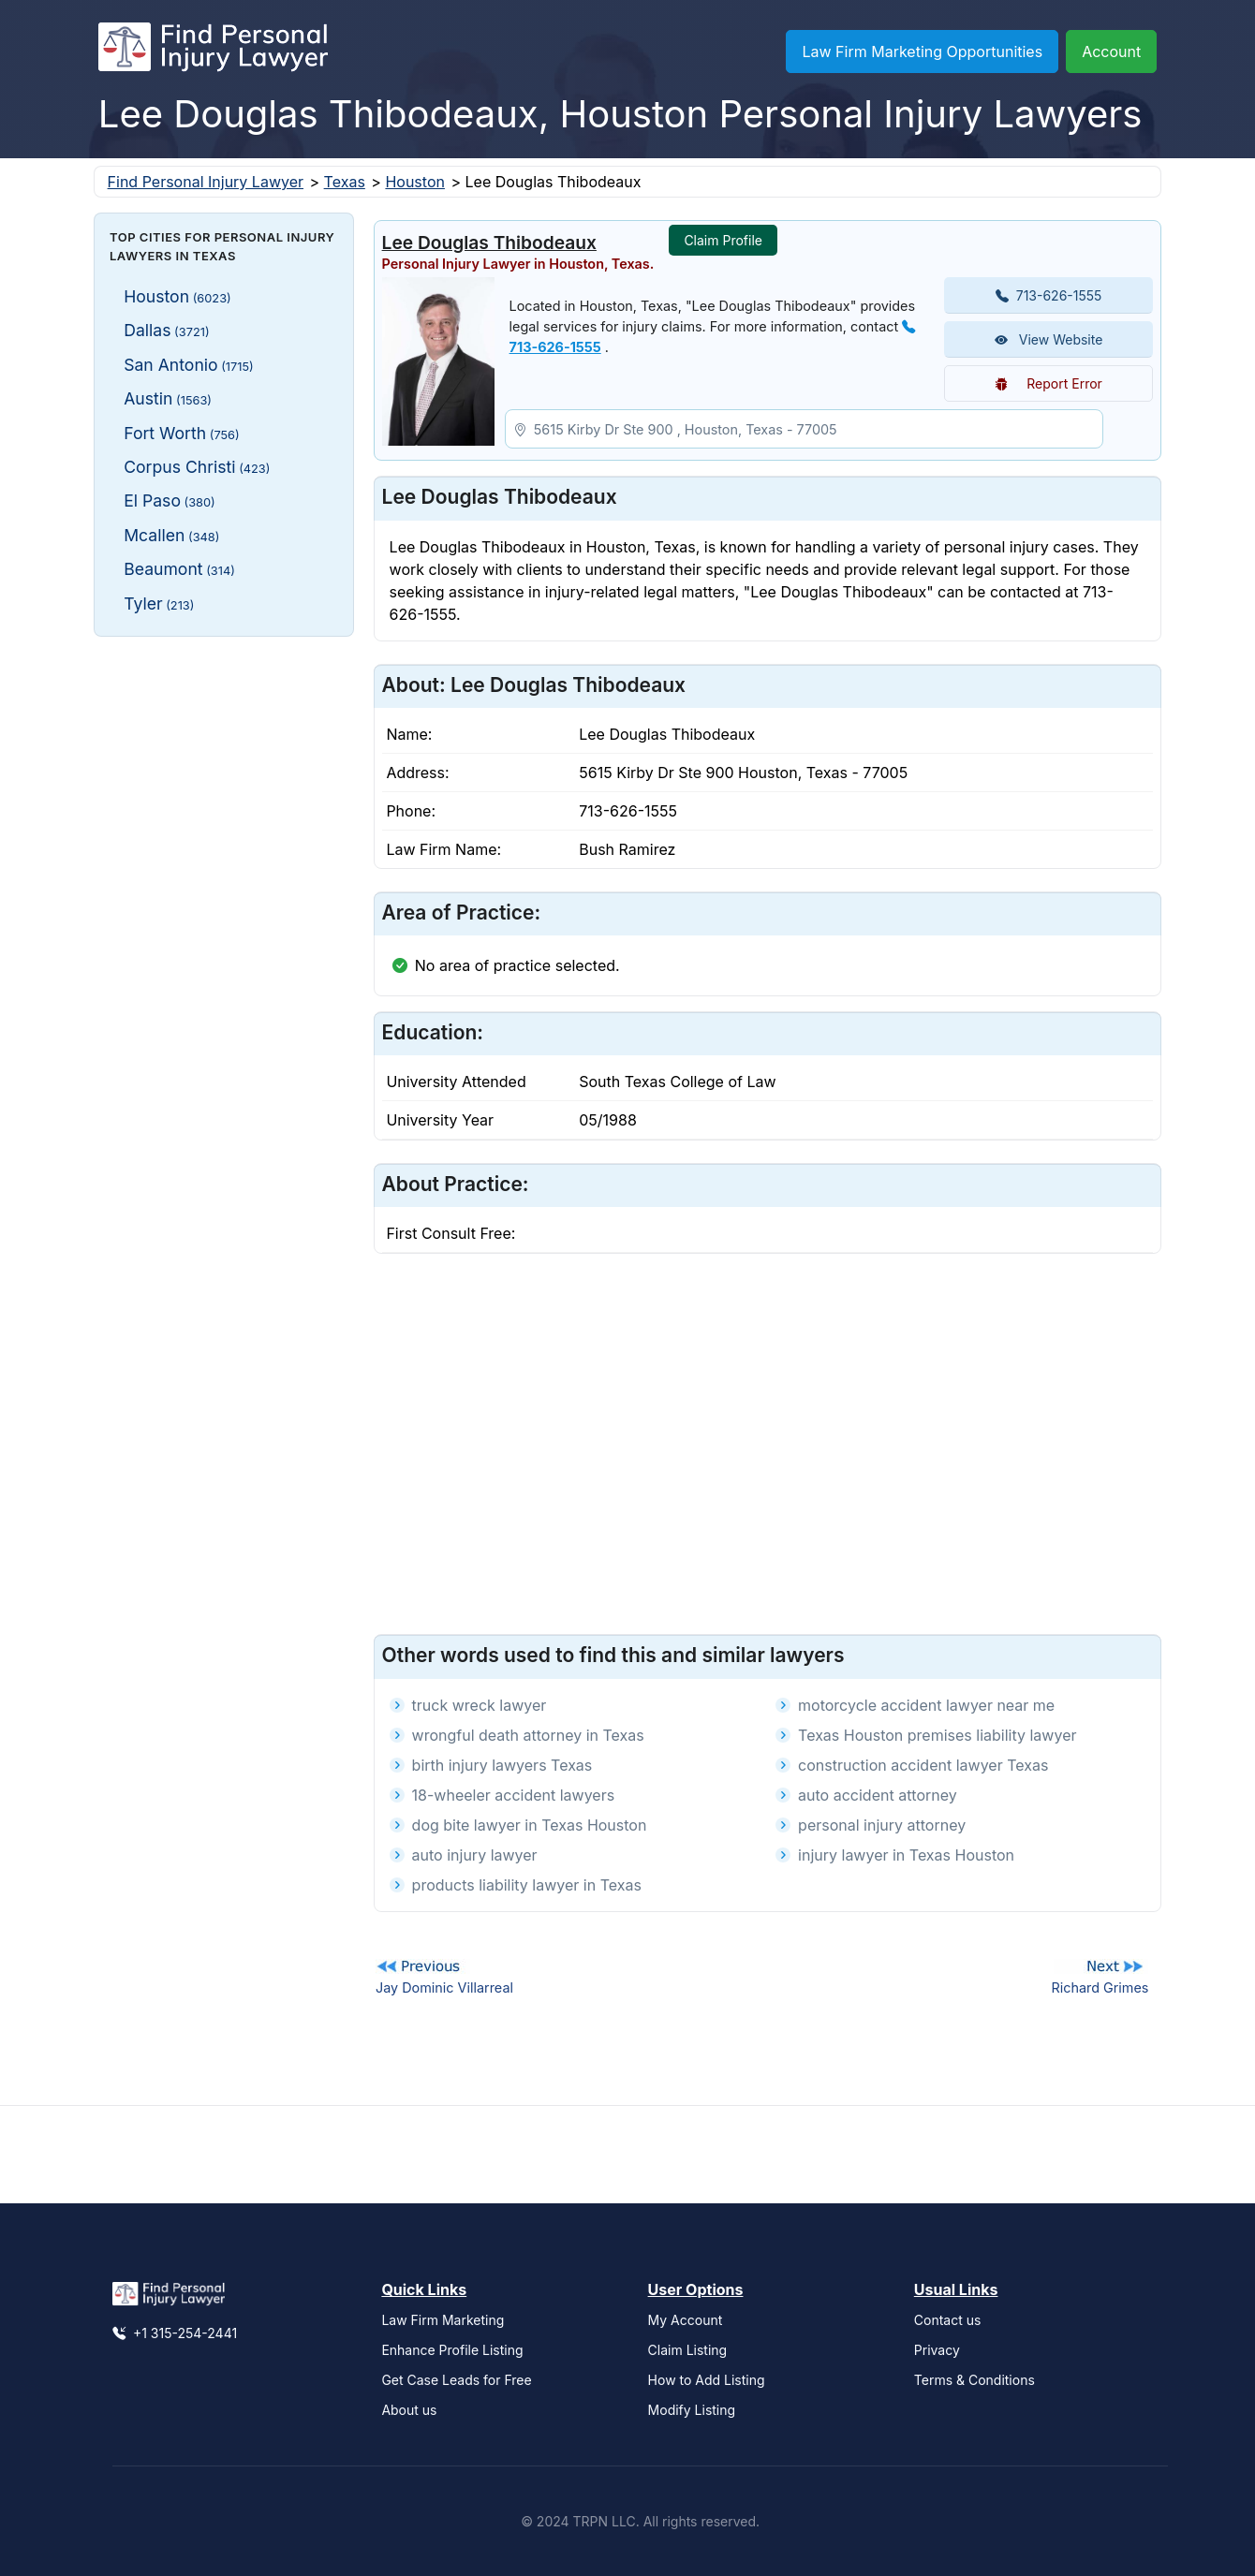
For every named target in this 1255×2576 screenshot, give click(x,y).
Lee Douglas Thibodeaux (489, 242)
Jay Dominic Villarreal (444, 1987)
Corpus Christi (197, 467)
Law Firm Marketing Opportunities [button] (922, 51)
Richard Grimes (1099, 1987)
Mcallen (171, 535)
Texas (344, 181)
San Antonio (189, 365)
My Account (685, 2320)
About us (408, 2410)
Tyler (159, 603)
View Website (1049, 339)
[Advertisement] (224, 932)
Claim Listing (688, 2350)
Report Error (1048, 383)
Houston (415, 181)
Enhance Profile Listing (452, 2350)
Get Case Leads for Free (456, 2380)
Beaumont (179, 569)
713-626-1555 (1049, 295)
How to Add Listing (706, 2380)
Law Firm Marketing (442, 2320)
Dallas (166, 330)
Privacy (937, 2350)
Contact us (948, 2320)
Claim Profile (723, 240)
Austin (168, 398)
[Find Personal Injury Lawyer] (213, 51)
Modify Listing (692, 2410)
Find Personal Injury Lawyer (205, 181)
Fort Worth (182, 433)
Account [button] (1111, 51)
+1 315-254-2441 (174, 2333)
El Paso (169, 500)
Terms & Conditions (974, 2380)
